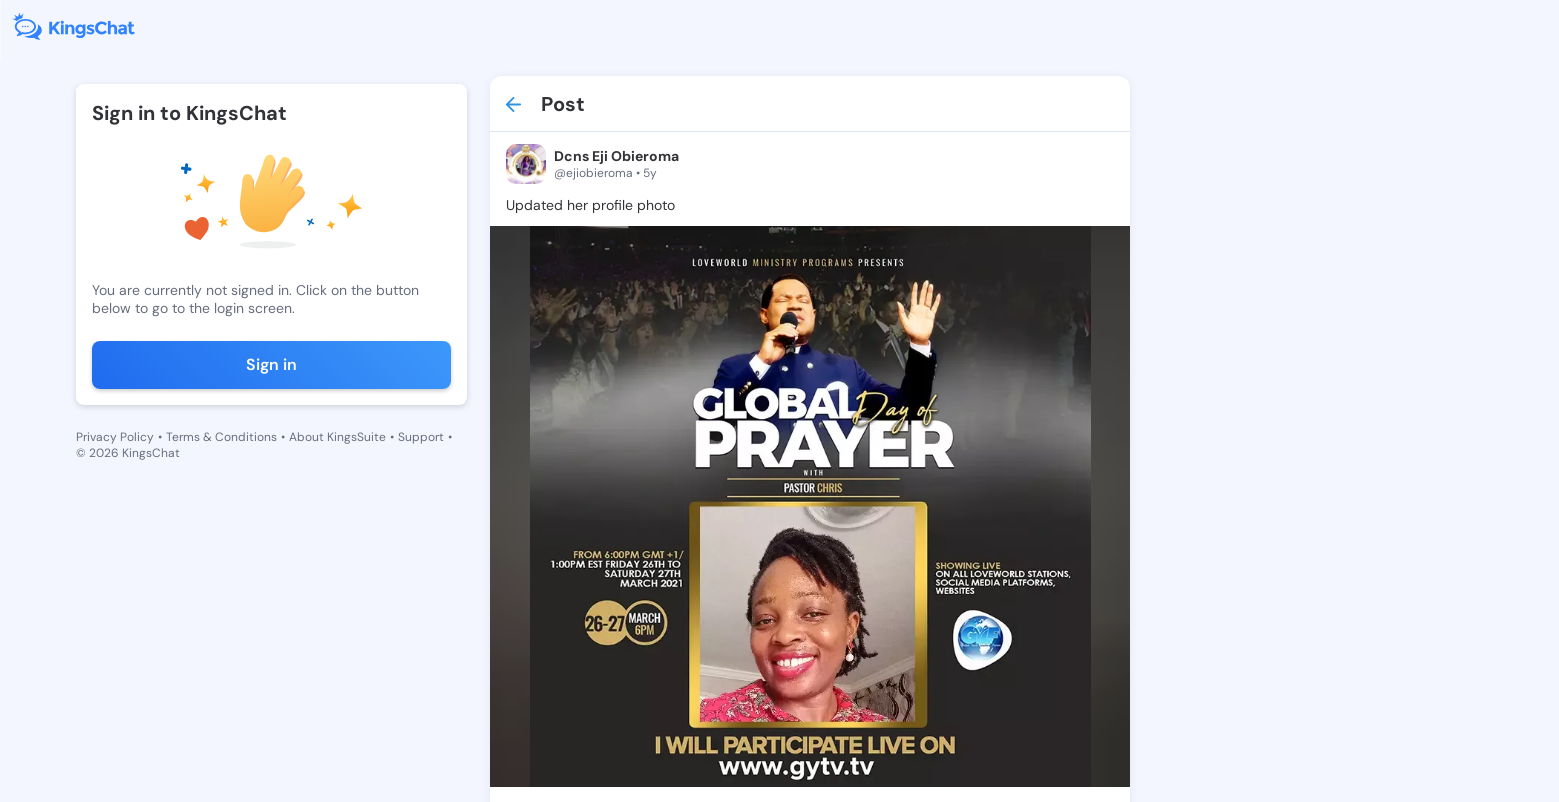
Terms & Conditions (221, 437)
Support (421, 437)
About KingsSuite (337, 437)
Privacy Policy (115, 437)
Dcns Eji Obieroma (616, 156)
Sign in (271, 364)
